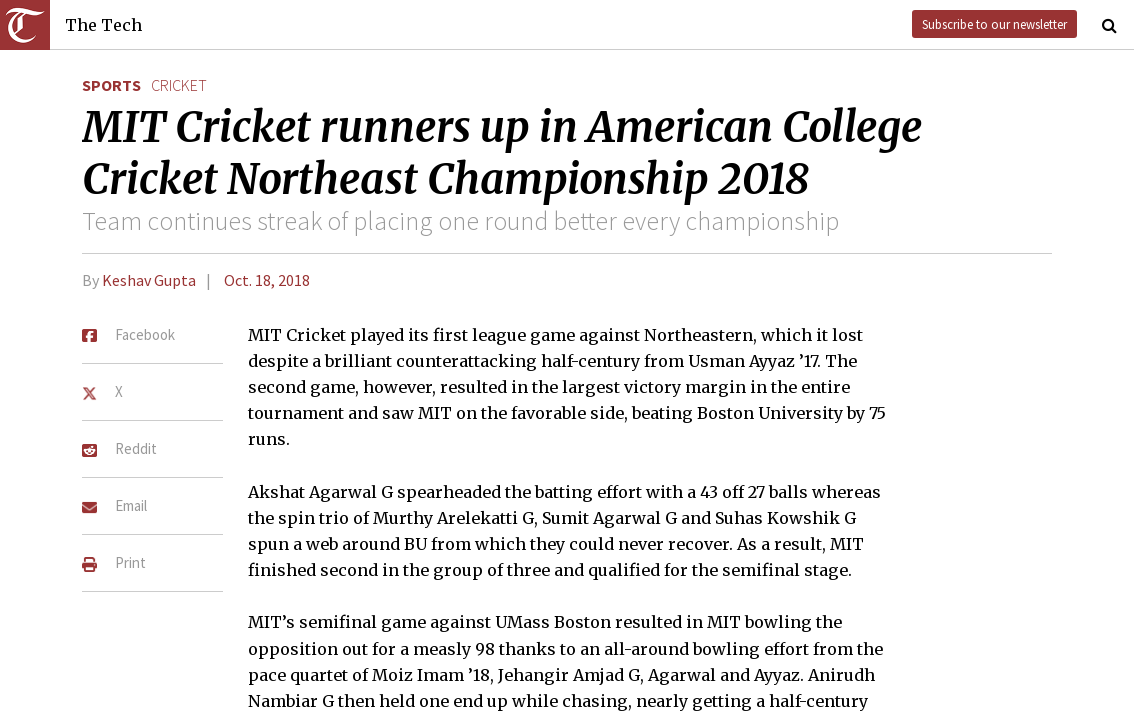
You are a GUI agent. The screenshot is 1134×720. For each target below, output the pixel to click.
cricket (179, 85)
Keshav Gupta (149, 280)
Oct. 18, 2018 (267, 280)
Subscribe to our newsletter (994, 24)
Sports (111, 85)
